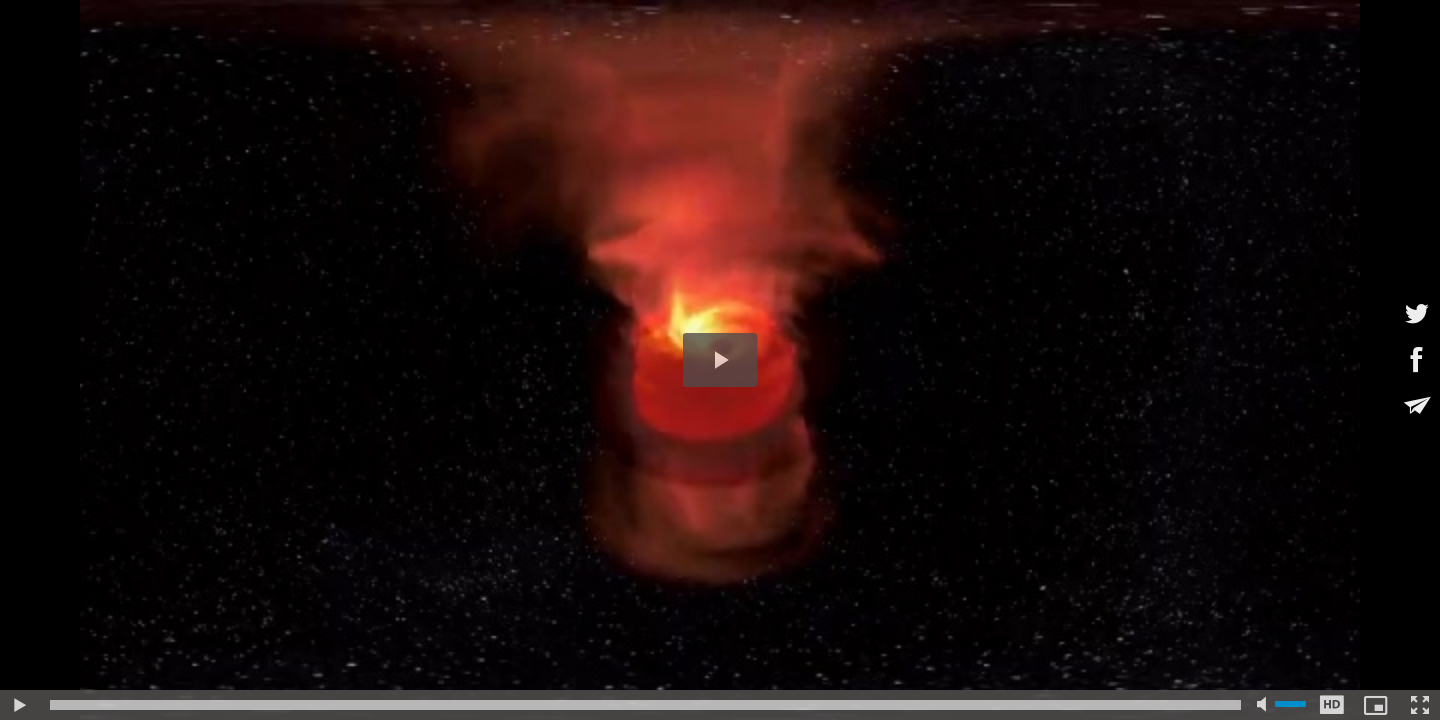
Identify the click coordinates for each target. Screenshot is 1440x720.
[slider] (645, 705)
